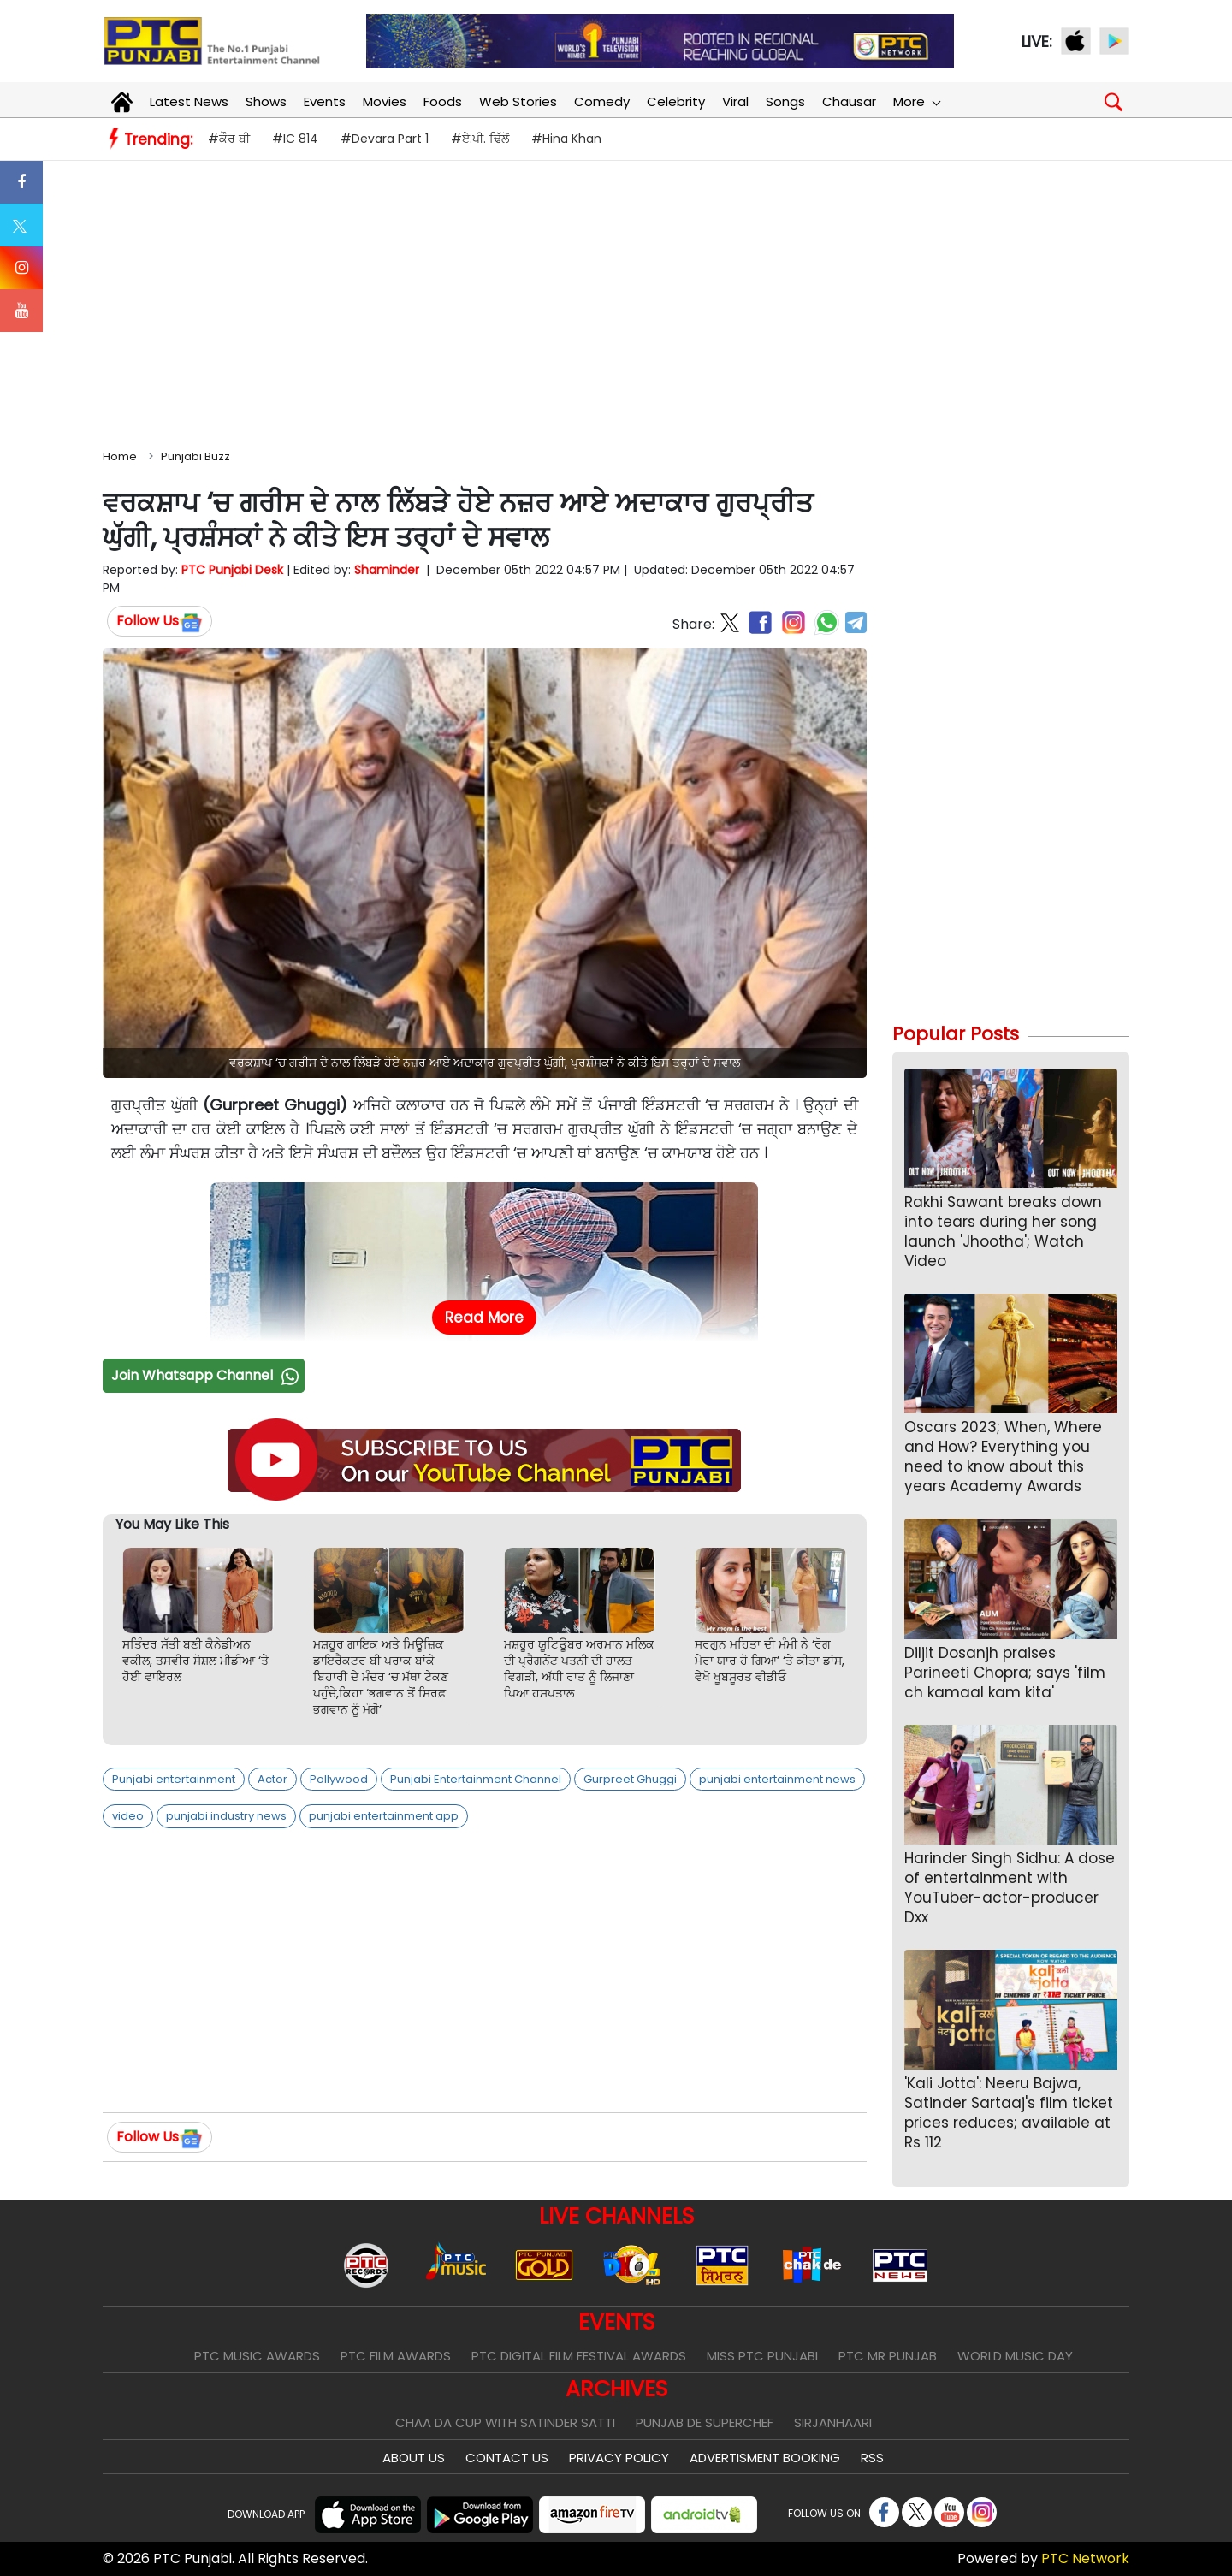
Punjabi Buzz (195, 456)
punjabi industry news (226, 1816)
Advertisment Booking (765, 2457)
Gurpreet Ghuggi (630, 1779)
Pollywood (339, 1779)
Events (325, 101)
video (128, 1816)
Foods (443, 101)
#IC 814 (295, 138)
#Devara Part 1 (385, 138)
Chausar (849, 101)
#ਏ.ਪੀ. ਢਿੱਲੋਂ (480, 138)
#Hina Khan (566, 138)
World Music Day (1015, 2356)
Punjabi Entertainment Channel (475, 1779)
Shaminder (386, 569)
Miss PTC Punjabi (762, 2356)
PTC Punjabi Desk (232, 569)
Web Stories (518, 101)
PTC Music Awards (257, 2356)
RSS (872, 2457)
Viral (735, 101)
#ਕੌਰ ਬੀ (229, 138)
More (916, 101)
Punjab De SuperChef (704, 2422)
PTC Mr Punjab (887, 2356)
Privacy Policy (619, 2457)
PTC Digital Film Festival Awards (578, 2356)
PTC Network (1085, 2558)
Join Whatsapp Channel (207, 1375)
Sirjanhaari (833, 2422)
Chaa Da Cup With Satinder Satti (505, 2422)
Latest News (189, 101)
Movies (384, 101)
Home (120, 456)
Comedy (602, 101)
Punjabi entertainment (173, 1779)
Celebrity (676, 101)
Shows (266, 101)
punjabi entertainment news (777, 1779)
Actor (272, 1779)
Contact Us (506, 2457)
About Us (413, 2457)
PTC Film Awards (396, 2356)
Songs (785, 101)
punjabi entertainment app (384, 1816)
